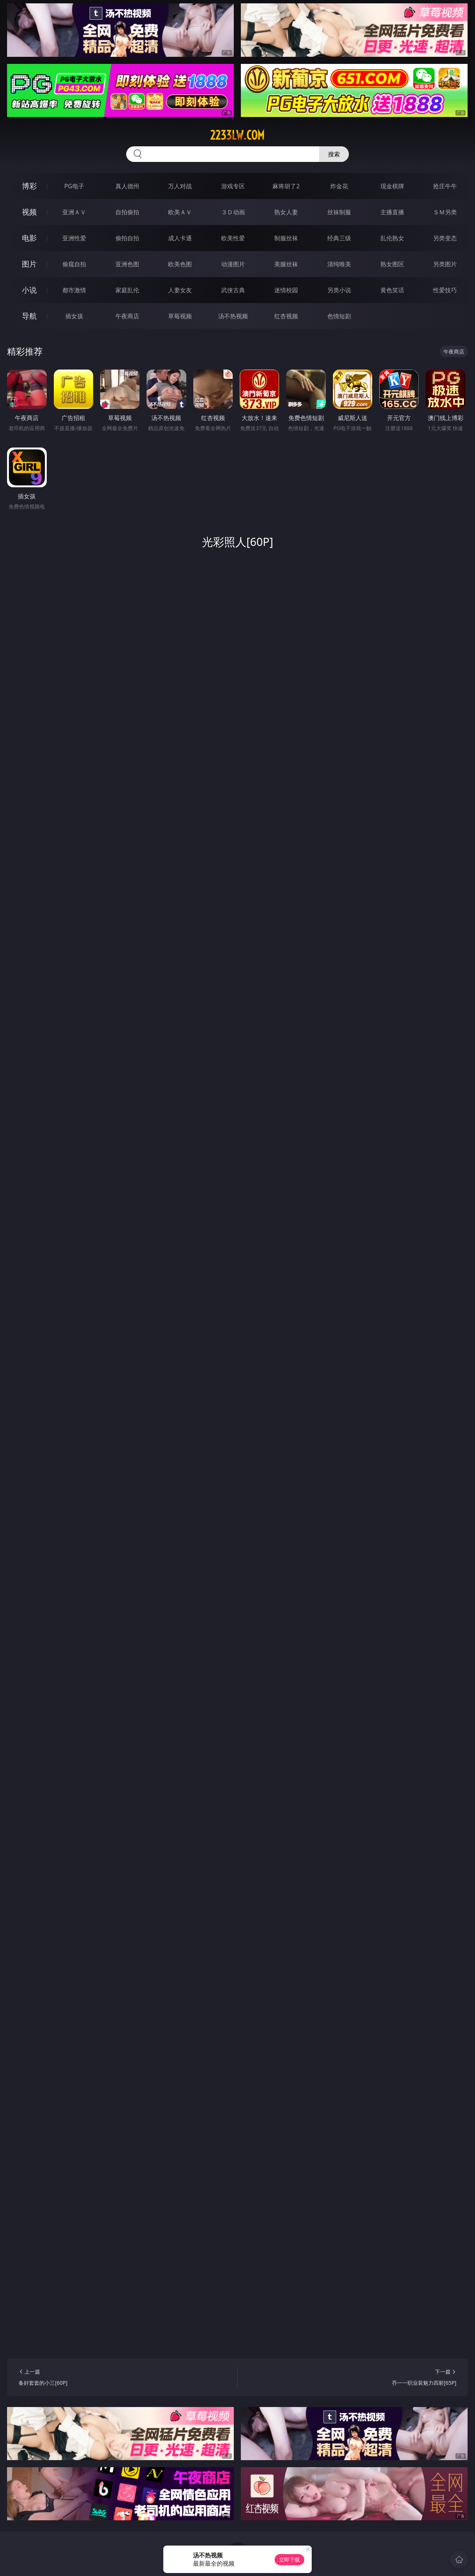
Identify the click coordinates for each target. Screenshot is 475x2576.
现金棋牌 (392, 186)
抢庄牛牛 (445, 186)
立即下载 (289, 2559)
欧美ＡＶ (180, 212)
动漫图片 (233, 264)
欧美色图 (180, 264)
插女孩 (74, 316)
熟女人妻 (286, 212)
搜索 (334, 154)
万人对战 (180, 186)
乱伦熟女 (392, 238)
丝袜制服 (339, 212)
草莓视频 (180, 316)
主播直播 (392, 212)
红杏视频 (286, 316)
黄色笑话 (392, 290)
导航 (29, 316)
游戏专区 (233, 186)
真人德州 (127, 186)
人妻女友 (180, 290)
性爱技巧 (445, 290)
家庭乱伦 (127, 290)
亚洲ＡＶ (74, 212)
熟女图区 (392, 264)
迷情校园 (286, 290)
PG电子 (74, 186)
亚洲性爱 (74, 238)
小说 (29, 290)
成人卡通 (180, 238)
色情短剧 (339, 316)
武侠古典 (233, 290)
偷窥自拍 (74, 264)
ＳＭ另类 (445, 212)
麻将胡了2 (285, 186)
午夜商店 (127, 316)
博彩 (29, 186)
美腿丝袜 (286, 264)
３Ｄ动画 (233, 212)
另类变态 (445, 238)
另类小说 (339, 290)
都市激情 (74, 290)
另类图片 (445, 264)
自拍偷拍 (127, 212)
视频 (29, 212)
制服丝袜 (286, 238)
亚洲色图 (127, 264)
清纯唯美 (339, 264)
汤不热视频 (233, 316)
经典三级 (339, 238)
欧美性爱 (233, 238)
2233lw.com (237, 135)
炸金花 (339, 186)
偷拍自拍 (127, 238)
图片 (29, 264)
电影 (29, 238)
